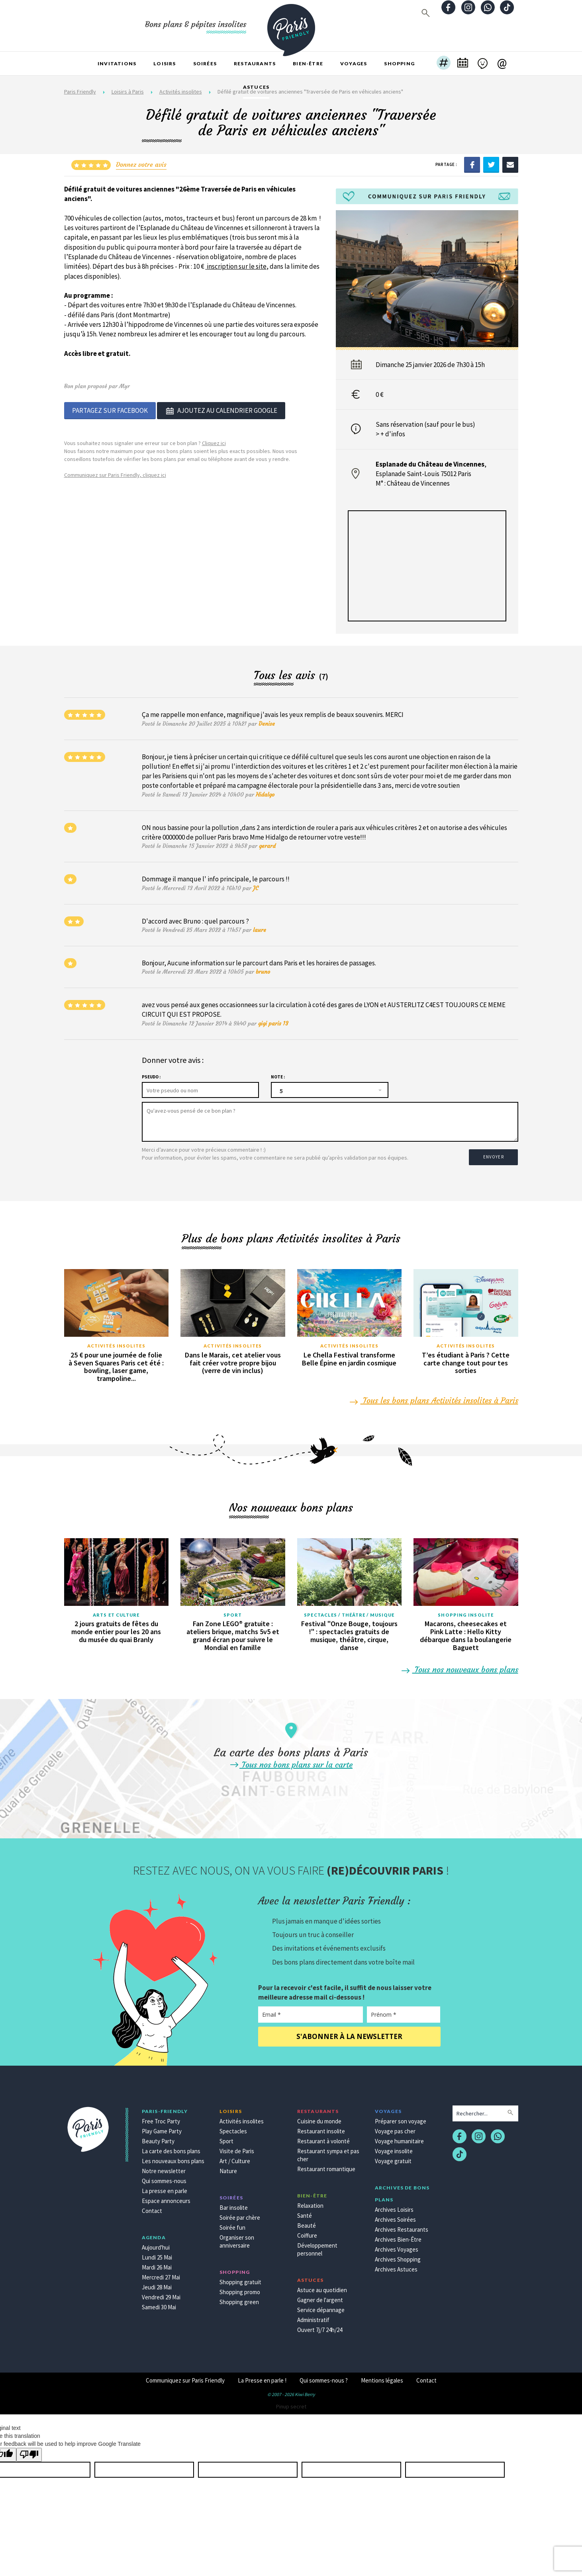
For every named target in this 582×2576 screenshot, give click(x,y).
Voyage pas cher (395, 2127)
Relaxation (310, 2202)
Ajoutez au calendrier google (221, 410)
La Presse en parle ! (262, 2377)
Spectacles (233, 2127)
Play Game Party (162, 2127)
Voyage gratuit (393, 2157)
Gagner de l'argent (320, 2296)
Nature (228, 2167)
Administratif (313, 2316)
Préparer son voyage (400, 2117)
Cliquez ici (214, 441)
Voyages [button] (353, 63)
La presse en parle (164, 2187)
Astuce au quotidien (322, 2286)
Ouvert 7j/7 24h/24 (319, 2326)
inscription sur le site (236, 266)
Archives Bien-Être (398, 2236)
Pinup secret (291, 2402)
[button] (444, 64)
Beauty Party (158, 2137)
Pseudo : (151, 1077)
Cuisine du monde (319, 2117)
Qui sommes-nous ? (324, 2377)
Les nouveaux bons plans (173, 2157)
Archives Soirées (395, 2216)
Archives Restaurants (401, 2226)
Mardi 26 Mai (157, 2263)
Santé (304, 2212)
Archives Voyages (396, 2246)
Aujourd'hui (156, 2244)
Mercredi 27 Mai (161, 2273)
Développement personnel (317, 2246)
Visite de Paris (236, 2147)
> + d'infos (390, 434)
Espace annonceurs (166, 2197)
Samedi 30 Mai (159, 2303)
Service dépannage (321, 2306)
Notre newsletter (164, 2167)
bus (467, 424)
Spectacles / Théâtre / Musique (349, 1611)
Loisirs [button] (164, 63)
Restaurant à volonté (323, 2137)
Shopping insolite (466, 1611)
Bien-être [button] (308, 63)
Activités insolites (116, 1342)
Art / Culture (234, 2157)
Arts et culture (116, 1611)
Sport (232, 1611)
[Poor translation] (29, 2451)
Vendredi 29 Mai (161, 2293)
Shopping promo (239, 2288)
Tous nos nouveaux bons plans (460, 1666)
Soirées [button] (205, 63)
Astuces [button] (256, 87)
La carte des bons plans (171, 2147)
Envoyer (494, 1153)
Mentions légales (382, 2377)
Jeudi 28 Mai (157, 2283)
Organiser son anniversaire (236, 2238)
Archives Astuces (396, 2265)
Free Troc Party (161, 2117)
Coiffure (307, 2232)
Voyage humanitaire (399, 2137)
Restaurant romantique (326, 2165)
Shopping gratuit (240, 2278)
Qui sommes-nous (164, 2177)
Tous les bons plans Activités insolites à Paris (434, 1397)
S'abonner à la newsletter (349, 2032)
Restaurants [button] (255, 63)
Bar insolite (233, 2204)
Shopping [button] (399, 63)
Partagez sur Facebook (110, 410)
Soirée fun (232, 2224)
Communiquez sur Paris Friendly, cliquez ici (115, 473)
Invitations (117, 63)
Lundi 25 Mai (157, 2254)
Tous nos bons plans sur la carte (291, 1761)
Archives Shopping (398, 2256)
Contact (152, 2207)
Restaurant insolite (321, 2127)
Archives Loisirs (394, 2206)
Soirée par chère (239, 2214)
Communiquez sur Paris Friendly (185, 2377)
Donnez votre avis (141, 164)
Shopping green (239, 2298)
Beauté (306, 2222)
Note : (278, 1077)
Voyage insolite (394, 2147)
